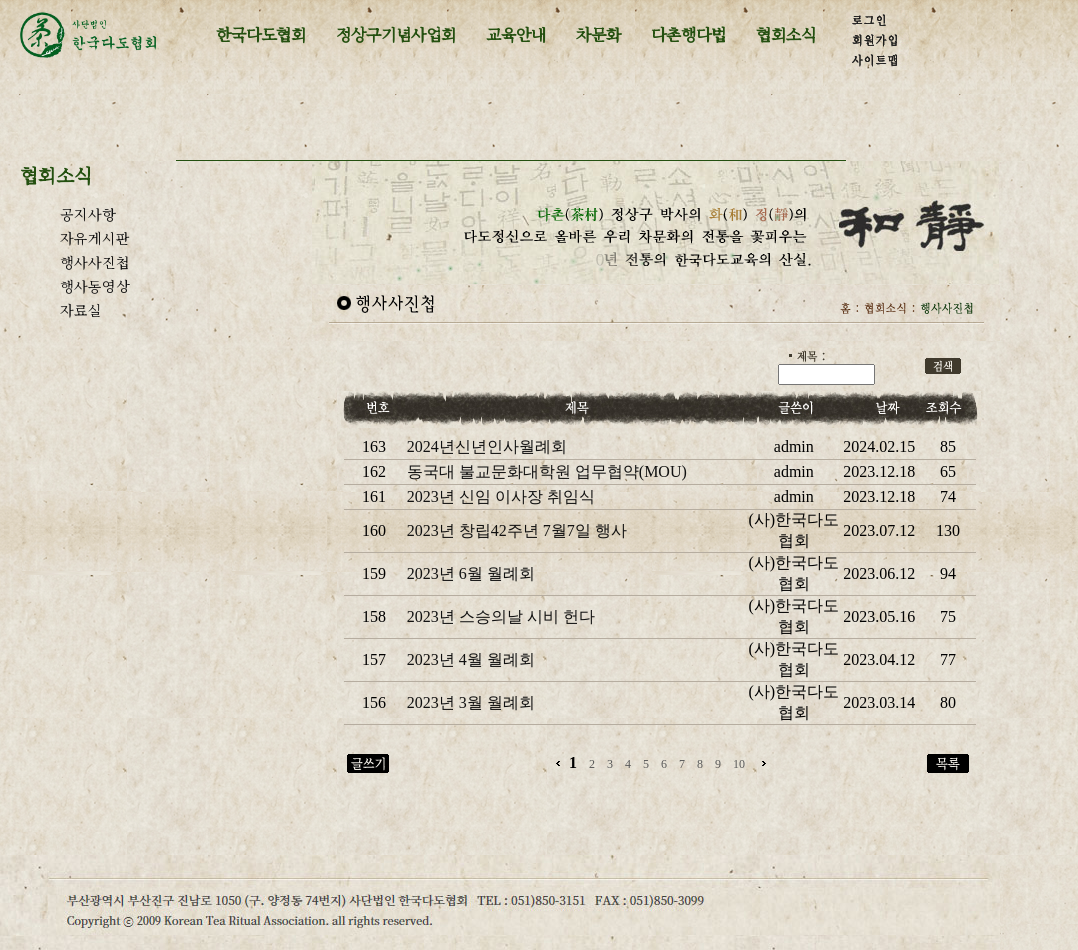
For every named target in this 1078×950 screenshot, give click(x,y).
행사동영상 (95, 286)
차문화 (598, 34)
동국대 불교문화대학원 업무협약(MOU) (547, 471)
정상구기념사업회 (396, 34)
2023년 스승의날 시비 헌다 (501, 616)
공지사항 (88, 214)
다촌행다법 (688, 34)
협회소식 (786, 34)
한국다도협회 (261, 34)
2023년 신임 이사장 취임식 (501, 496)
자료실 (81, 310)
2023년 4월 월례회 (471, 659)
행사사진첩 (95, 262)
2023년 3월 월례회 (471, 702)
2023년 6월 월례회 (471, 573)
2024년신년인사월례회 (487, 446)
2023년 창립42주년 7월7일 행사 (517, 530)
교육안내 (516, 34)
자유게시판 (95, 238)
